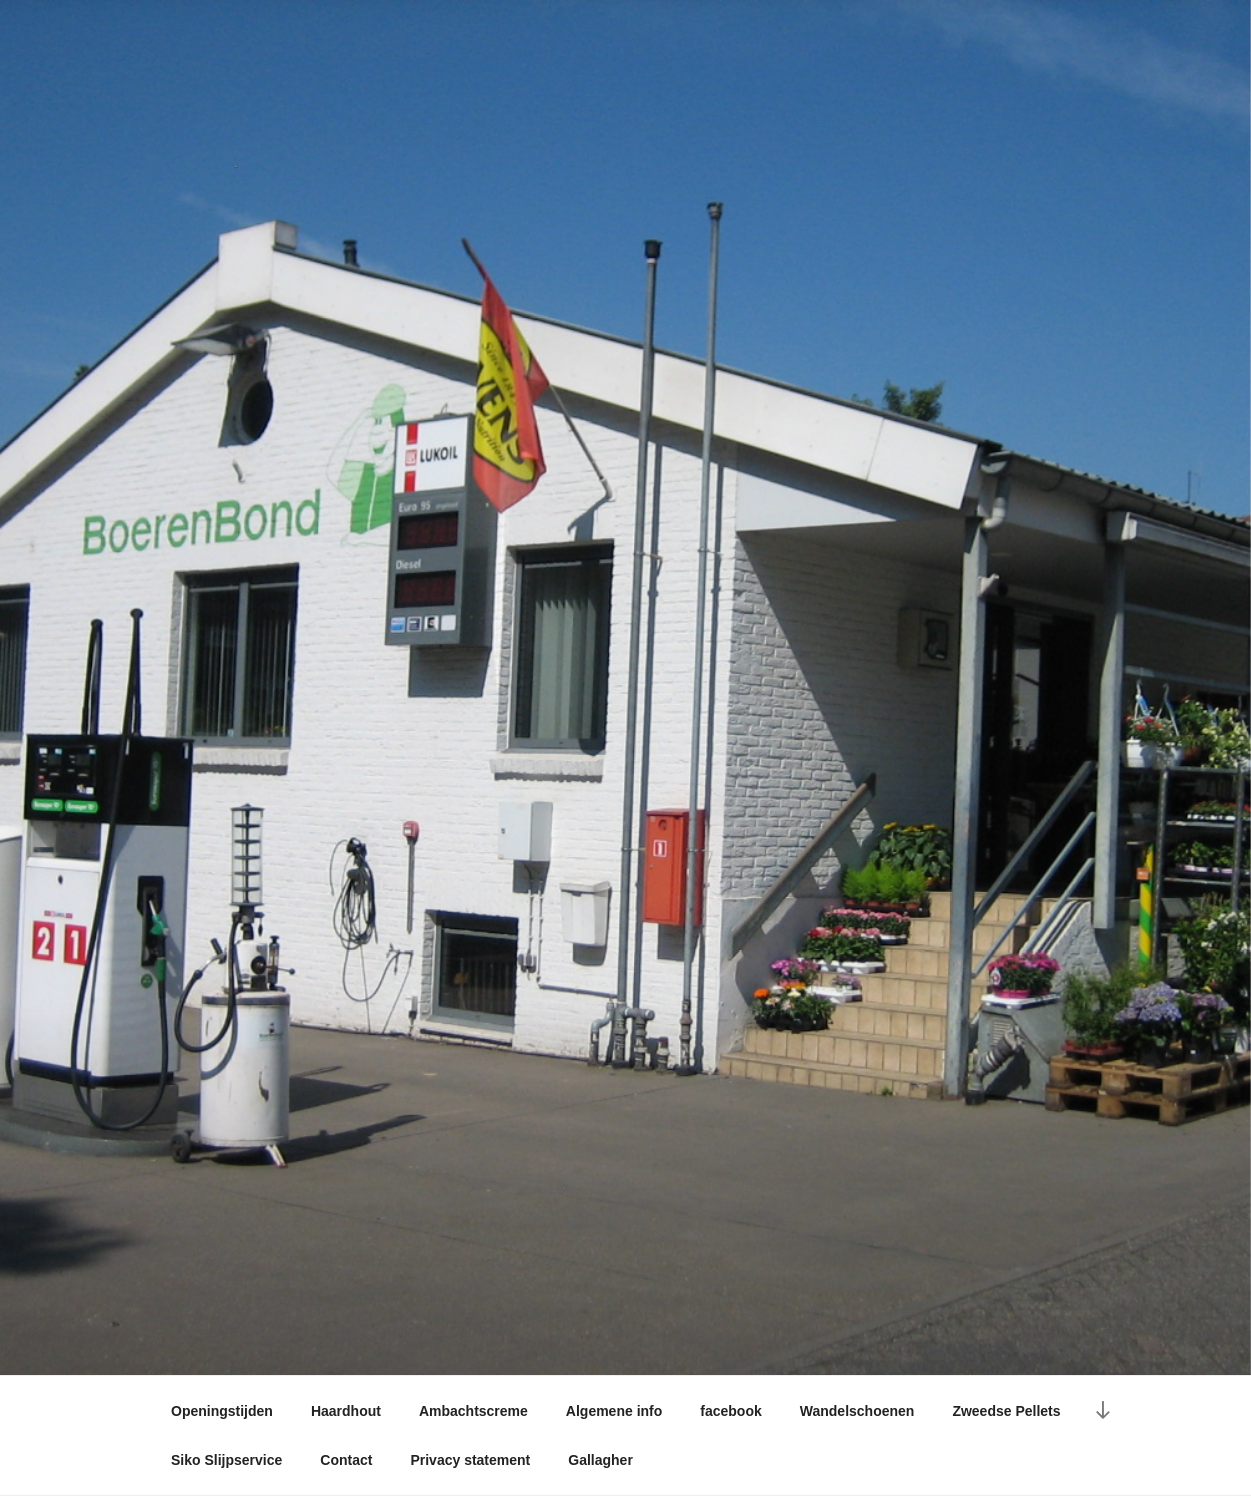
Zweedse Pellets (1006, 1411)
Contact (346, 1460)
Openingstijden (222, 1411)
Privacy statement (470, 1460)
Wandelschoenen (857, 1411)
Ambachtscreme (473, 1411)
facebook (730, 1411)
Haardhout (346, 1411)
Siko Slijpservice (226, 1460)
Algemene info (614, 1411)
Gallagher (600, 1460)
